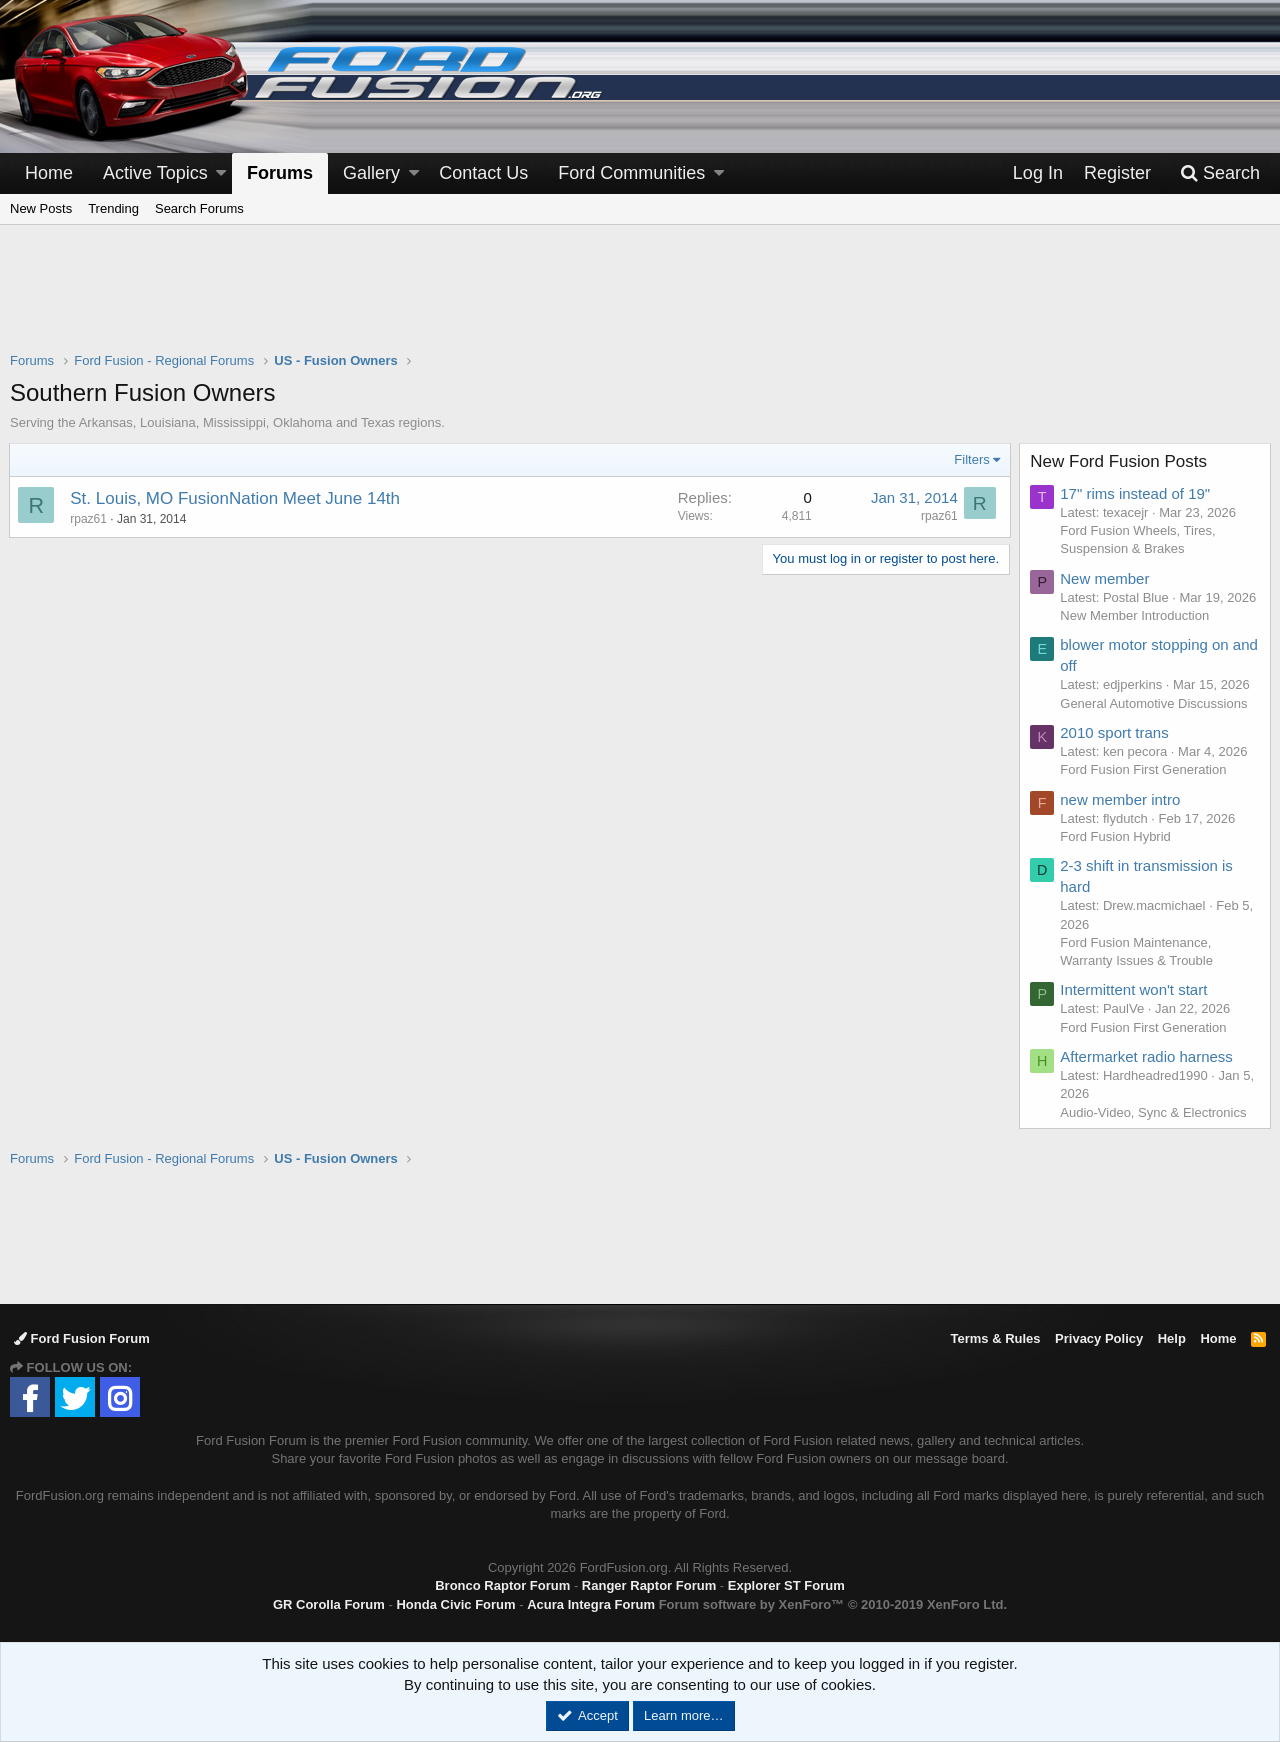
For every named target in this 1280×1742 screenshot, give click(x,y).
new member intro (1121, 799)
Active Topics (155, 173)
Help (1172, 1338)
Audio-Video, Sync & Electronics (1154, 1112)
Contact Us (483, 173)
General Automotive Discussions (1154, 703)
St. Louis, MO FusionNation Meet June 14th (236, 498)
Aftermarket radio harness (1147, 1056)
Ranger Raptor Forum (649, 1585)
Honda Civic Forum (455, 1604)
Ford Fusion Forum (82, 1338)
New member (1105, 578)
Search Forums (199, 208)
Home (49, 173)
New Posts (41, 208)
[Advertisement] (640, 301)
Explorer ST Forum (786, 1585)
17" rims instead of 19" (1136, 493)
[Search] (1220, 173)
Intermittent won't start (1134, 989)
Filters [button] (971, 459)
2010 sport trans (1115, 732)
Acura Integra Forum (591, 1604)
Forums (280, 173)
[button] (221, 173)
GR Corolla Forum (329, 1604)
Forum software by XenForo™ (833, 1604)
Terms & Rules (995, 1338)
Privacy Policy (1099, 1338)
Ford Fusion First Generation (1144, 769)
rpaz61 (89, 519)
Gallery (371, 173)
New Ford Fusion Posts (1119, 461)
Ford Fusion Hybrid (1116, 836)
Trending (113, 208)
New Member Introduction (1135, 615)
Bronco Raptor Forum (502, 1585)
